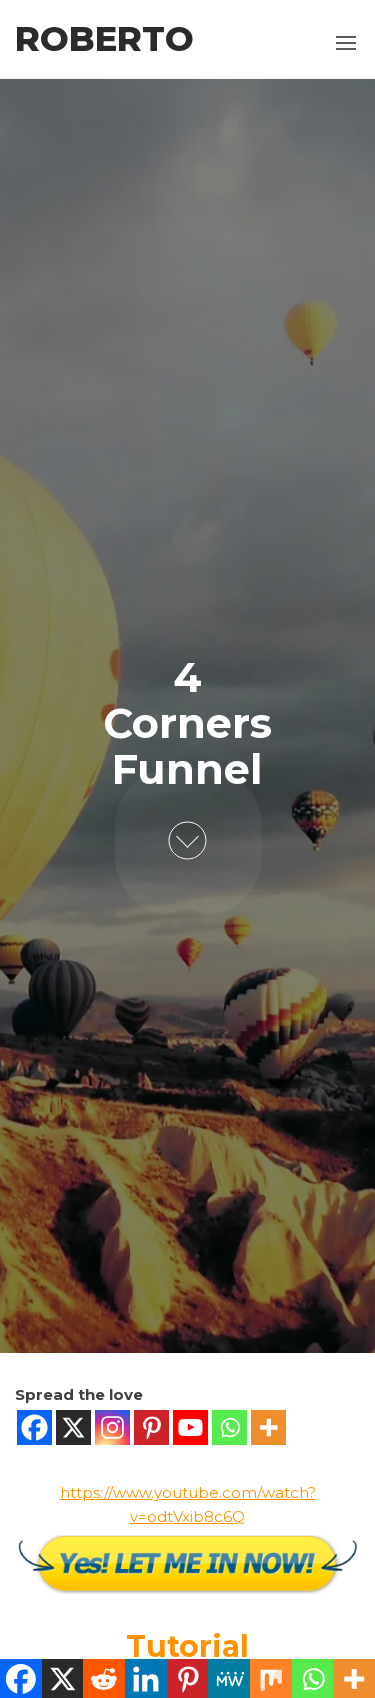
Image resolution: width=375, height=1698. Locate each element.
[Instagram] (112, 1427)
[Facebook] (34, 1427)
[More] (268, 1427)
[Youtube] (190, 1427)
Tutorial (187, 1646)
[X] (73, 1427)
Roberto (104, 39)
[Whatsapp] (229, 1427)
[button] (346, 43)
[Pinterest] (151, 1427)
